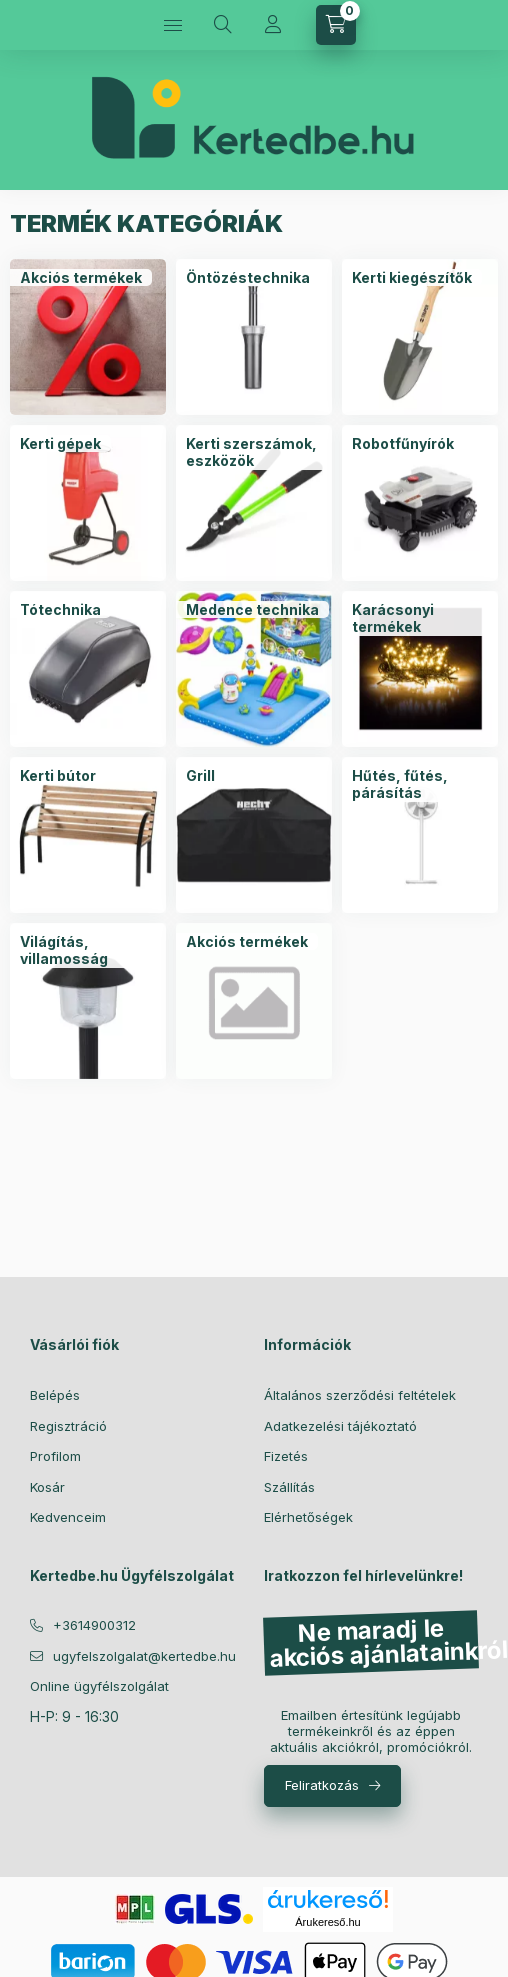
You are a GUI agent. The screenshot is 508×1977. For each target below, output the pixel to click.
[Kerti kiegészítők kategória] (412, 278)
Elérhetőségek (308, 1517)
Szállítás (289, 1487)
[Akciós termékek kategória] (81, 278)
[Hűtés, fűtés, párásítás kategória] (420, 784)
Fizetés (286, 1456)
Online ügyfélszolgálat (99, 1686)
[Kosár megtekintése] (336, 25)
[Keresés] (223, 25)
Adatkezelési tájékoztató (340, 1426)
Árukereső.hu (327, 1922)
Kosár (47, 1487)
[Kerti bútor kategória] (58, 776)
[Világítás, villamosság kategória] (88, 950)
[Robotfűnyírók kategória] (403, 444)
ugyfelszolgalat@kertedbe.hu (144, 1656)
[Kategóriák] (173, 25)
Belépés (55, 1395)
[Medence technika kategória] (252, 610)
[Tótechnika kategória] (60, 610)
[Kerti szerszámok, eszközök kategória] (254, 452)
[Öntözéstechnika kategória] (248, 278)
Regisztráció (68, 1426)
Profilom (55, 1456)
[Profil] (273, 25)
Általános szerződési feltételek (360, 1395)
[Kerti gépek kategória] (60, 444)
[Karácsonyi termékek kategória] (420, 618)
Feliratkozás (322, 1785)
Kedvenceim (68, 1517)
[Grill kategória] (200, 776)
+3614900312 (94, 1625)
